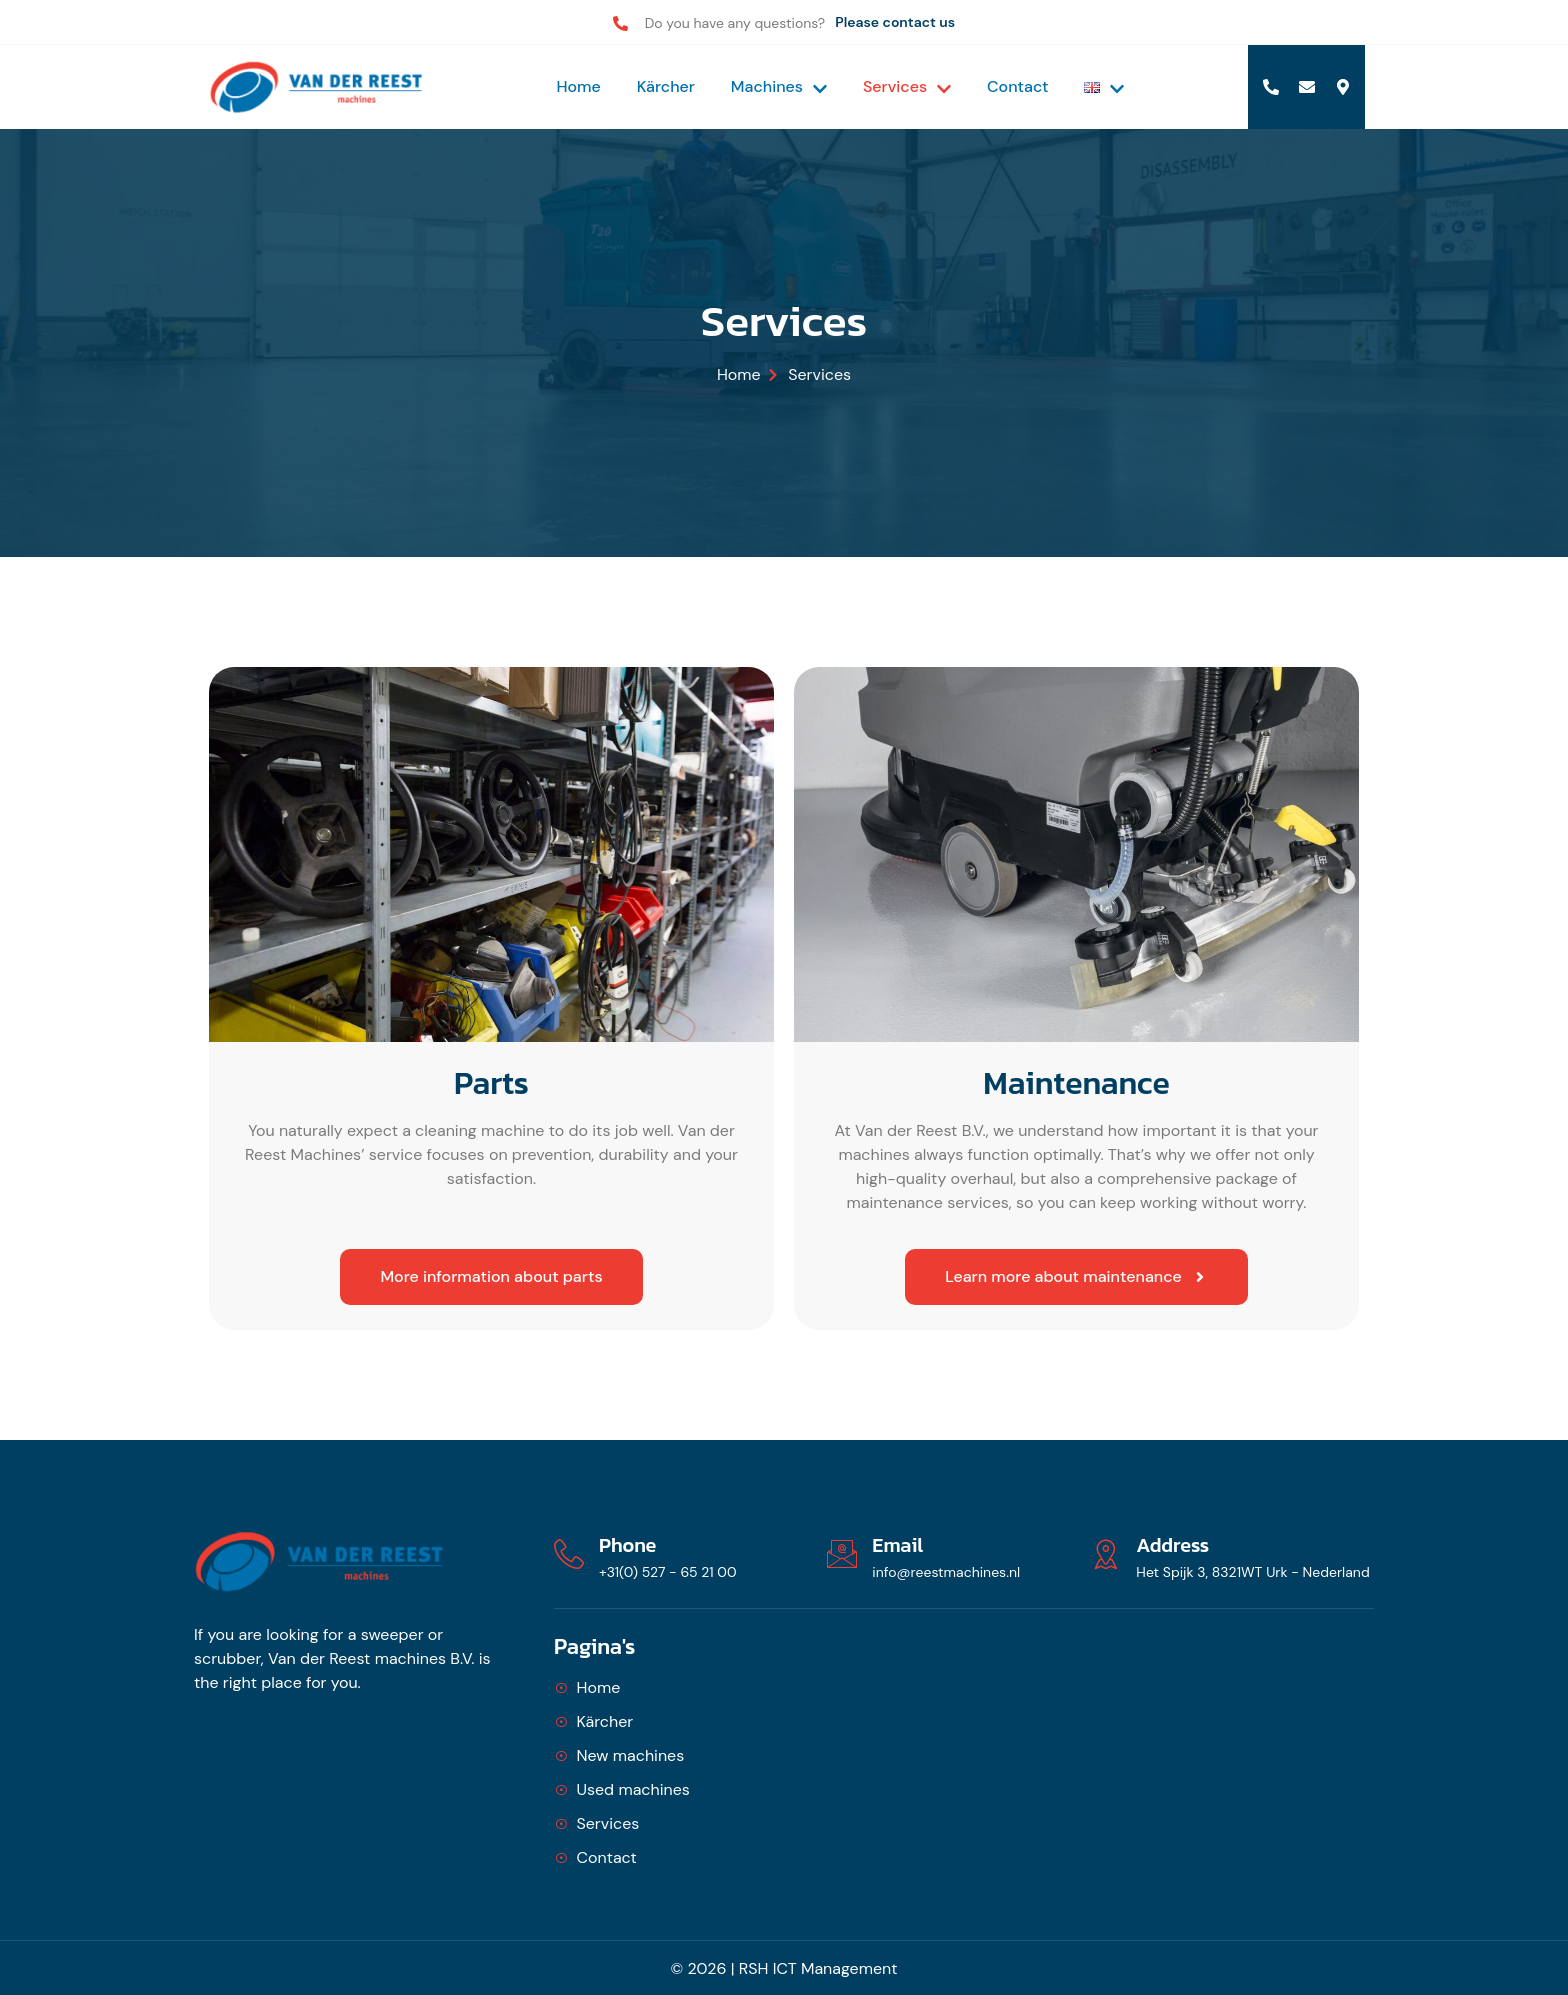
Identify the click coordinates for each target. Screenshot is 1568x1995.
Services (907, 86)
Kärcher (666, 86)
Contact (1018, 86)
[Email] (842, 1554)
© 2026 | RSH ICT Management (784, 1968)
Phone (627, 1545)
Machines (779, 86)
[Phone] (569, 1554)
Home (578, 86)
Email (897, 1545)
